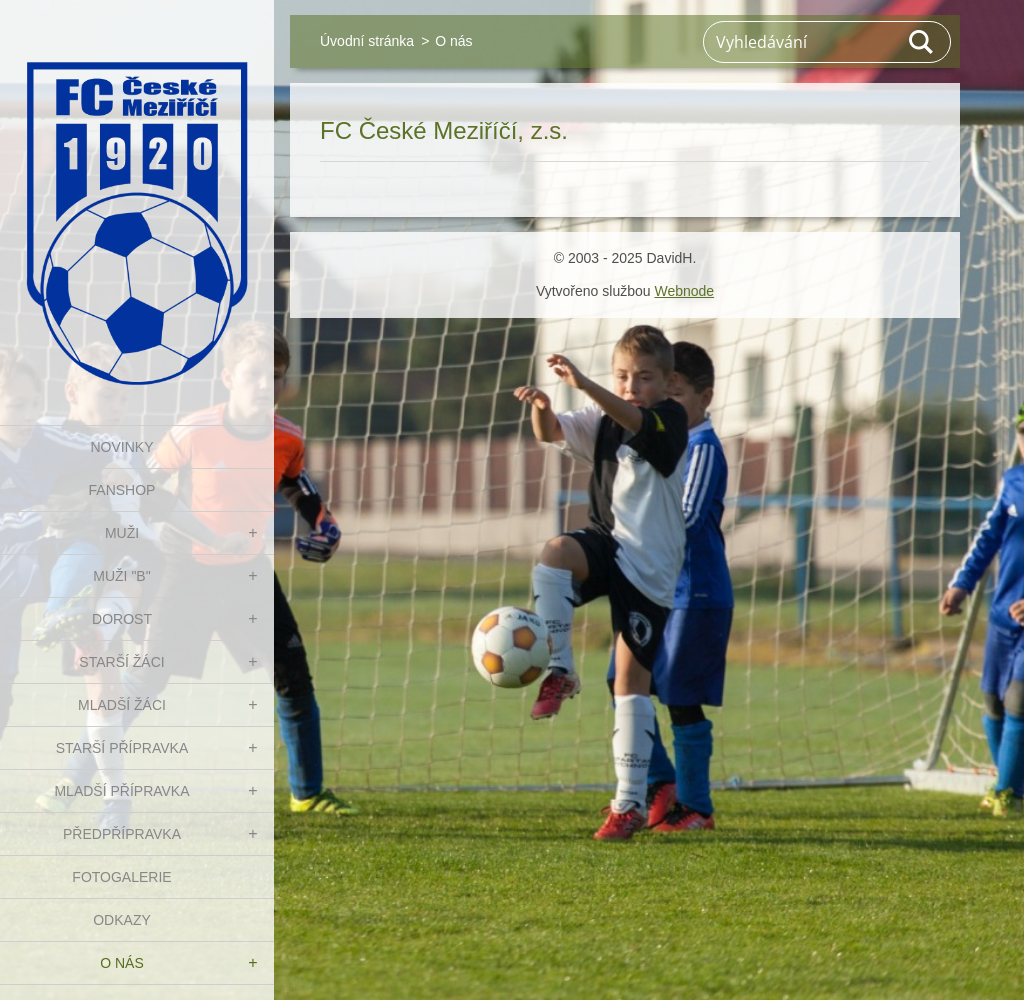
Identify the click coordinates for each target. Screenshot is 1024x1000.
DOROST (122, 619)
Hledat (922, 42)
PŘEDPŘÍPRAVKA (122, 834)
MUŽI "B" (121, 576)
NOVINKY (121, 447)
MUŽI (122, 533)
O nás (122, 963)
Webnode (684, 291)
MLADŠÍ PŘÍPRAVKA (121, 791)
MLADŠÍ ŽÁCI (122, 705)
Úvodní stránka (367, 41)
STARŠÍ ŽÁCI (121, 662)
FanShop (122, 490)
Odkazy (122, 920)
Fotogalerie (121, 877)
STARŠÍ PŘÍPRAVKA (122, 748)
